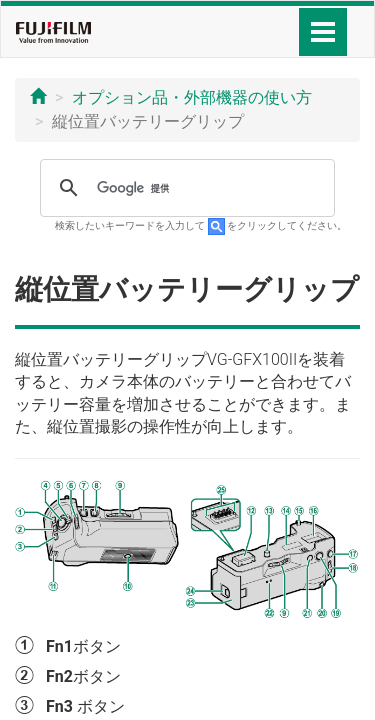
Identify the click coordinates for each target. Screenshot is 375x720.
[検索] (184, 188)
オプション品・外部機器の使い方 (192, 97)
